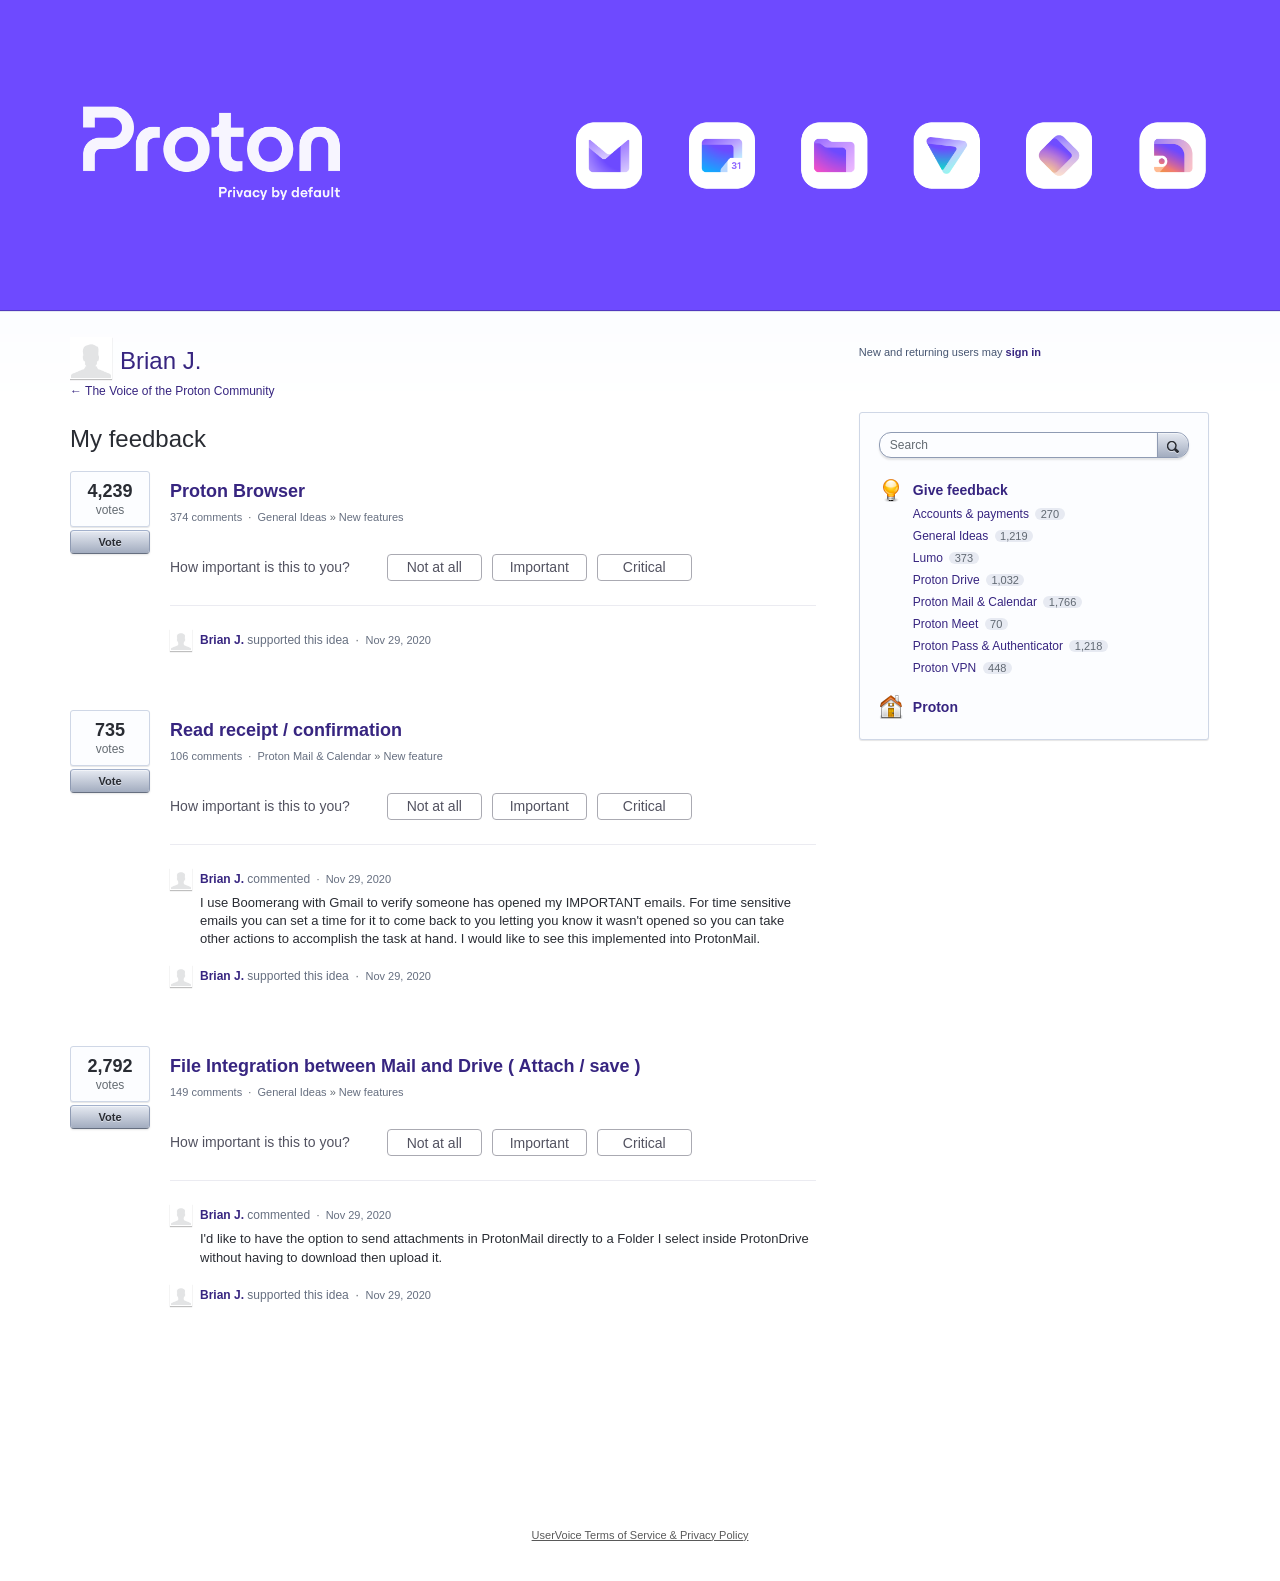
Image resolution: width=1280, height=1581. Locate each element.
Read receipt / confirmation (286, 730)
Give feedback (960, 490)
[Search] (1173, 444)
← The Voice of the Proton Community (172, 391)
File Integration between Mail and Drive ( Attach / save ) (405, 1066)
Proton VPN (946, 668)
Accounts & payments (972, 514)
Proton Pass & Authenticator (989, 646)
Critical (657, 570)
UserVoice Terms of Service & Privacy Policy (640, 1535)
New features (371, 517)
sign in (1023, 352)
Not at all (444, 570)
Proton (935, 707)
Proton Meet (947, 624)
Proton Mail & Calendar (314, 756)
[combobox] (1023, 445)
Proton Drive (948, 580)
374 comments (206, 517)
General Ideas (291, 517)
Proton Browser (237, 491)
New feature (412, 756)
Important (548, 570)
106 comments (206, 756)
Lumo (929, 558)
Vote (109, 542)
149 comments (206, 1092)
